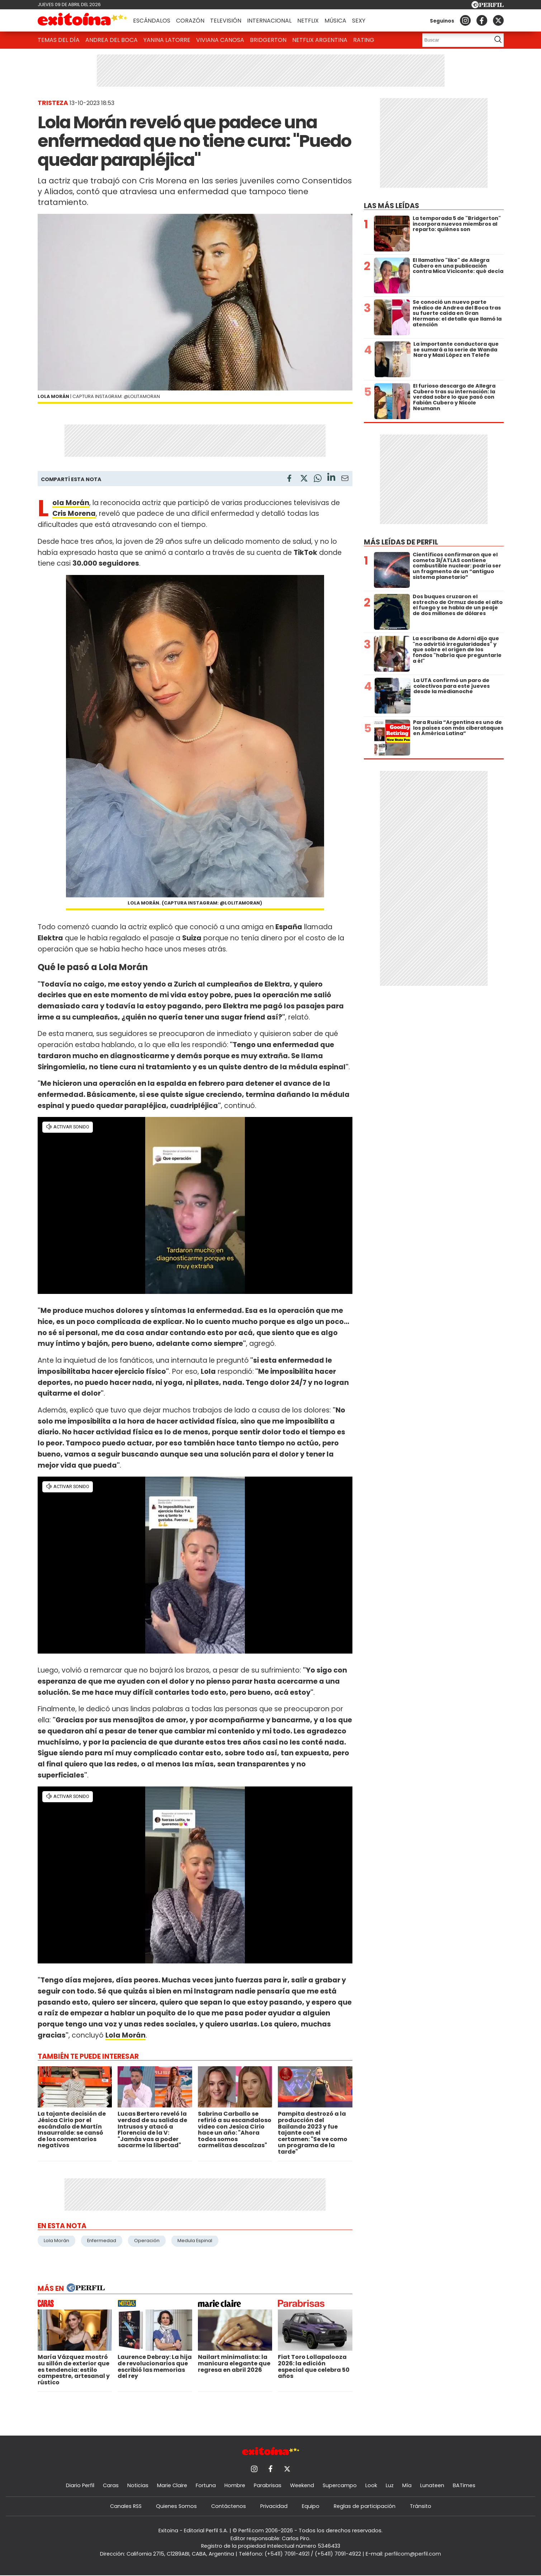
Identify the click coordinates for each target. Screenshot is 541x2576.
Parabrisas (267, 2485)
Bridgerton (268, 40)
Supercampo (340, 2485)
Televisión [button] (225, 20)
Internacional (269, 20)
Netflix (308, 20)
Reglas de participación (364, 2506)
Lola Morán (56, 2240)
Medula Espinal (194, 2240)
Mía (407, 2485)
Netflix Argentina (319, 40)
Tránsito (420, 2506)
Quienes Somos (176, 2506)
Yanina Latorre (166, 40)
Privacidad (274, 2506)
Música (335, 20)
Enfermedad (101, 2240)
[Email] (345, 479)
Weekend (302, 2485)
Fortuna (206, 2485)
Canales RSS (126, 2506)
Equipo (310, 2506)
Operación (147, 2240)
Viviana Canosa (220, 40)
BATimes (464, 2485)
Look (371, 2485)
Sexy (358, 20)
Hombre (234, 2485)
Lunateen (432, 2485)
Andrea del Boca (111, 40)
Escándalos (151, 20)
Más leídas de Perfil (401, 542)
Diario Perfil (80, 2485)
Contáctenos (228, 2506)
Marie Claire (172, 2485)
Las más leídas (391, 206)
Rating (363, 40)
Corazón (190, 20)
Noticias (137, 2485)
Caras (111, 2485)
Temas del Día (59, 40)
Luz (390, 2485)
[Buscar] (455, 40)
